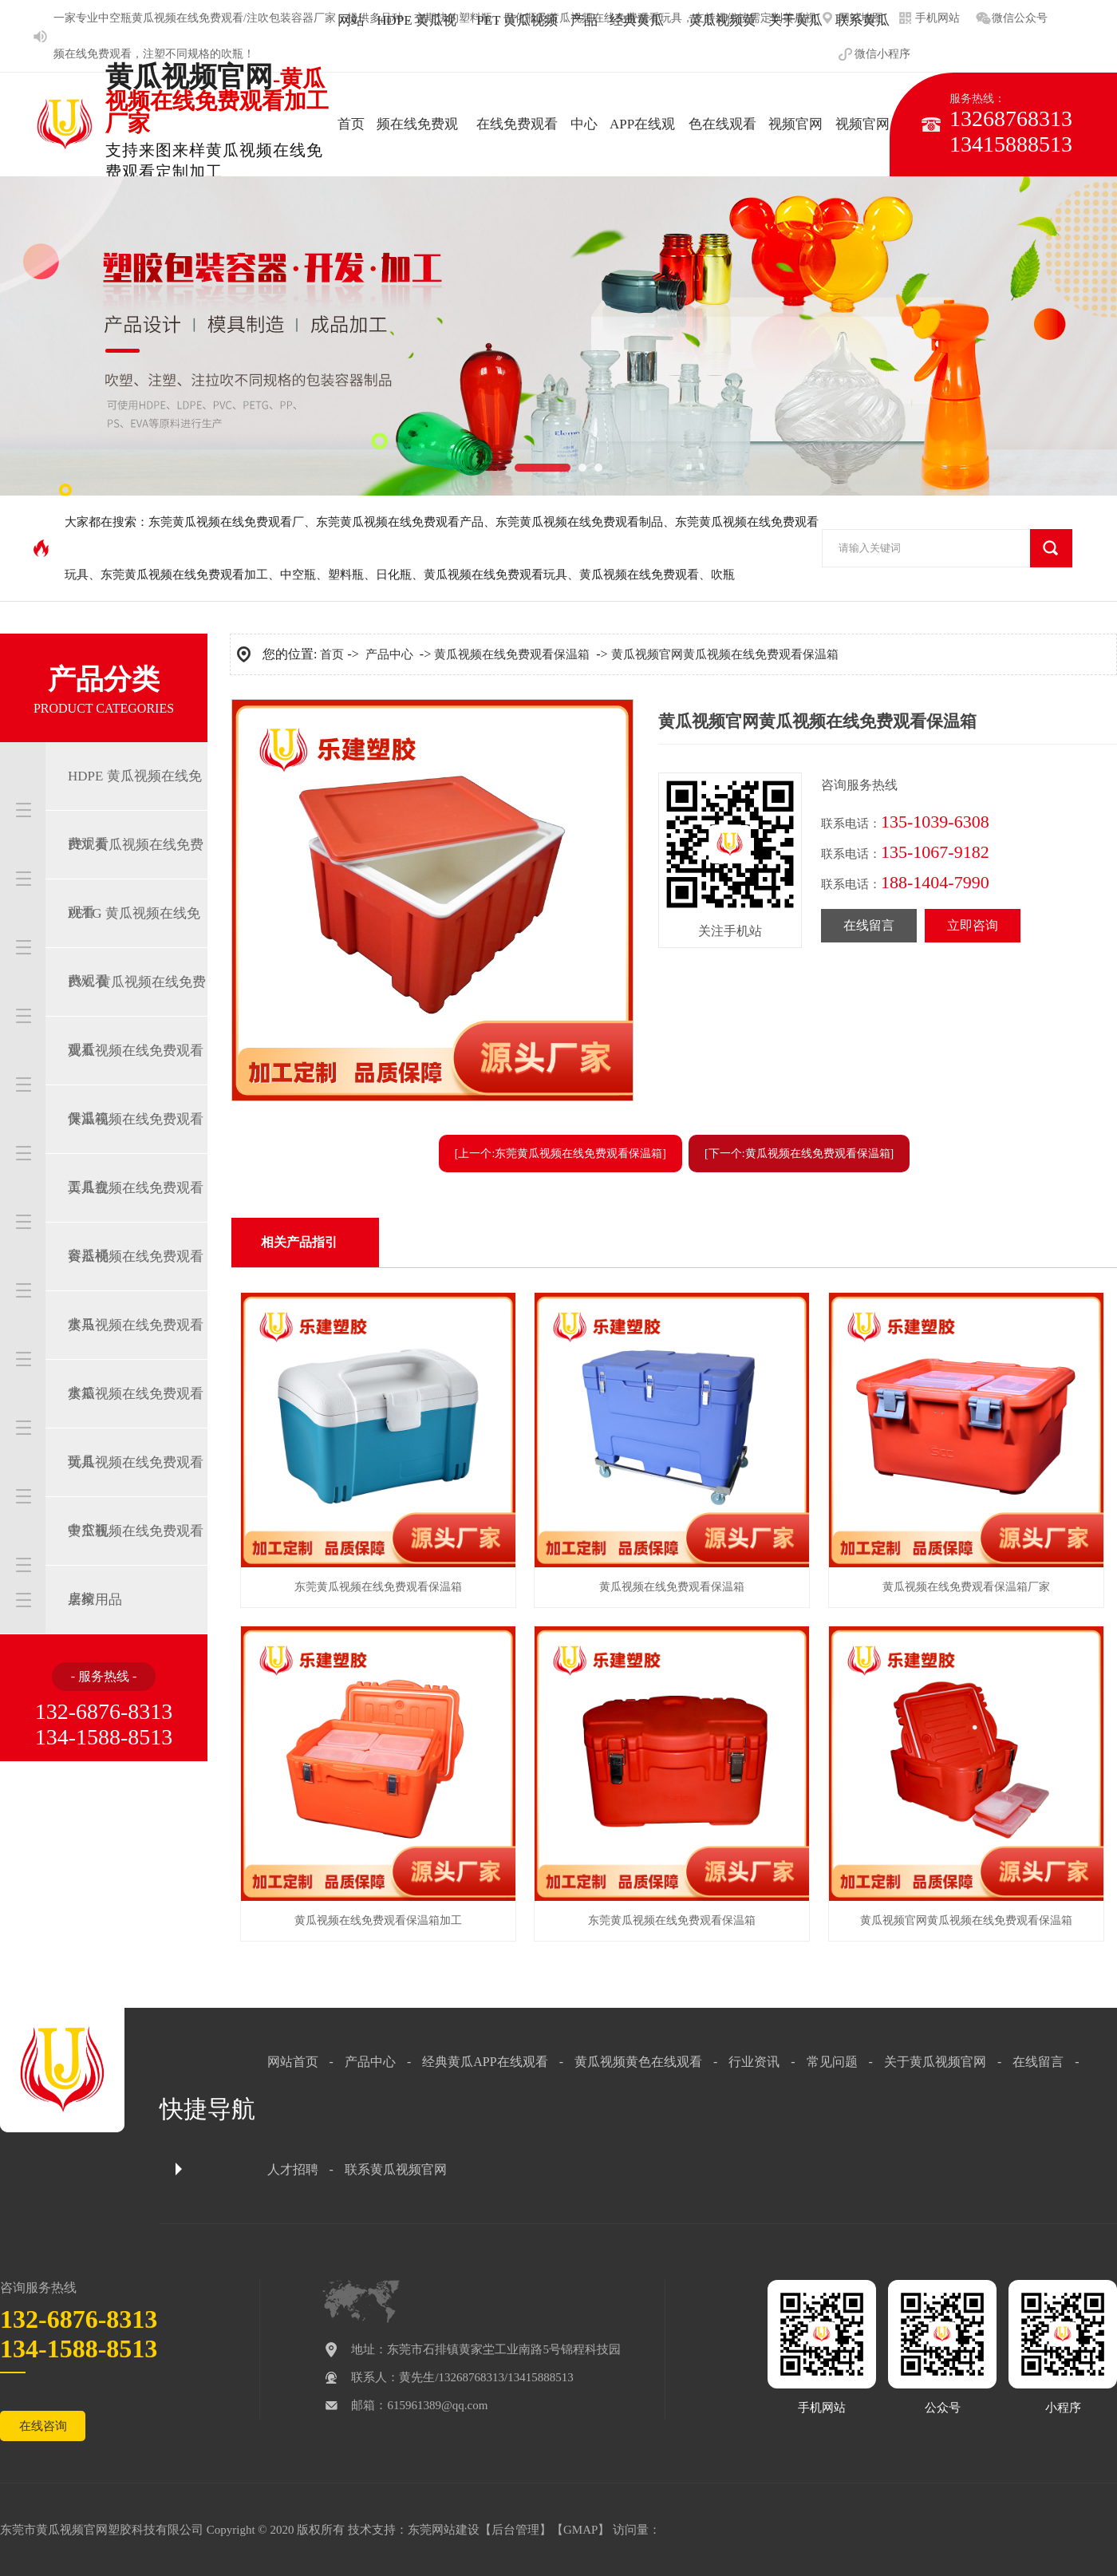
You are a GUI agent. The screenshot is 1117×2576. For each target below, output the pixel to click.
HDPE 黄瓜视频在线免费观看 (135, 809)
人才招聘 (292, 2169)
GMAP (580, 2529)
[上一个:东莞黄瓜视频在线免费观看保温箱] (560, 1154)
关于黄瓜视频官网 (935, 2061)
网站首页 (292, 2061)
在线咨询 (43, 2426)
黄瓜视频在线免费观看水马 (135, 1290)
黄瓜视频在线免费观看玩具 (495, 574)
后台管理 (515, 2529)
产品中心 (389, 654)
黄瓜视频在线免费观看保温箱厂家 (966, 1587)
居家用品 (95, 1599)
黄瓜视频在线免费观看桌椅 (135, 1564)
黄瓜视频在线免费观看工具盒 (135, 1153)
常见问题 (832, 2061)
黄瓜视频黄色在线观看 (638, 2061)
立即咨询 (972, 925)
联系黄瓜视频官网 (396, 2169)
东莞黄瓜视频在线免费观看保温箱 (378, 1587)
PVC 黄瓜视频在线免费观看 (137, 1015)
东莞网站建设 (444, 2529)
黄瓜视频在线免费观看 (639, 574)
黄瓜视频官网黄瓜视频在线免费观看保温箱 (725, 654)
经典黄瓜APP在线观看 (484, 2061)
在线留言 (868, 925)
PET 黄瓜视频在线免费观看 (135, 878)
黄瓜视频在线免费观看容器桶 (135, 1221)
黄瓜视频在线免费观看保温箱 (135, 1084)
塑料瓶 (346, 574)
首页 (332, 654)
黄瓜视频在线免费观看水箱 (135, 1359)
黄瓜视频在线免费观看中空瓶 (135, 1496)
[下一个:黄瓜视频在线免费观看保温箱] (799, 1154)
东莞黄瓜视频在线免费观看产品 (400, 522)
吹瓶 (232, 54)
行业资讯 (754, 2061)
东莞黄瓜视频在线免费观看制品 (579, 522)
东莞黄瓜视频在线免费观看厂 (226, 522)
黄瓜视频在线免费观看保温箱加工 (378, 1920)
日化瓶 (394, 574)
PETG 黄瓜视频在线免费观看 (134, 947)
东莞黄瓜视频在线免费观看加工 (184, 574)
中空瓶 (115, 18)
